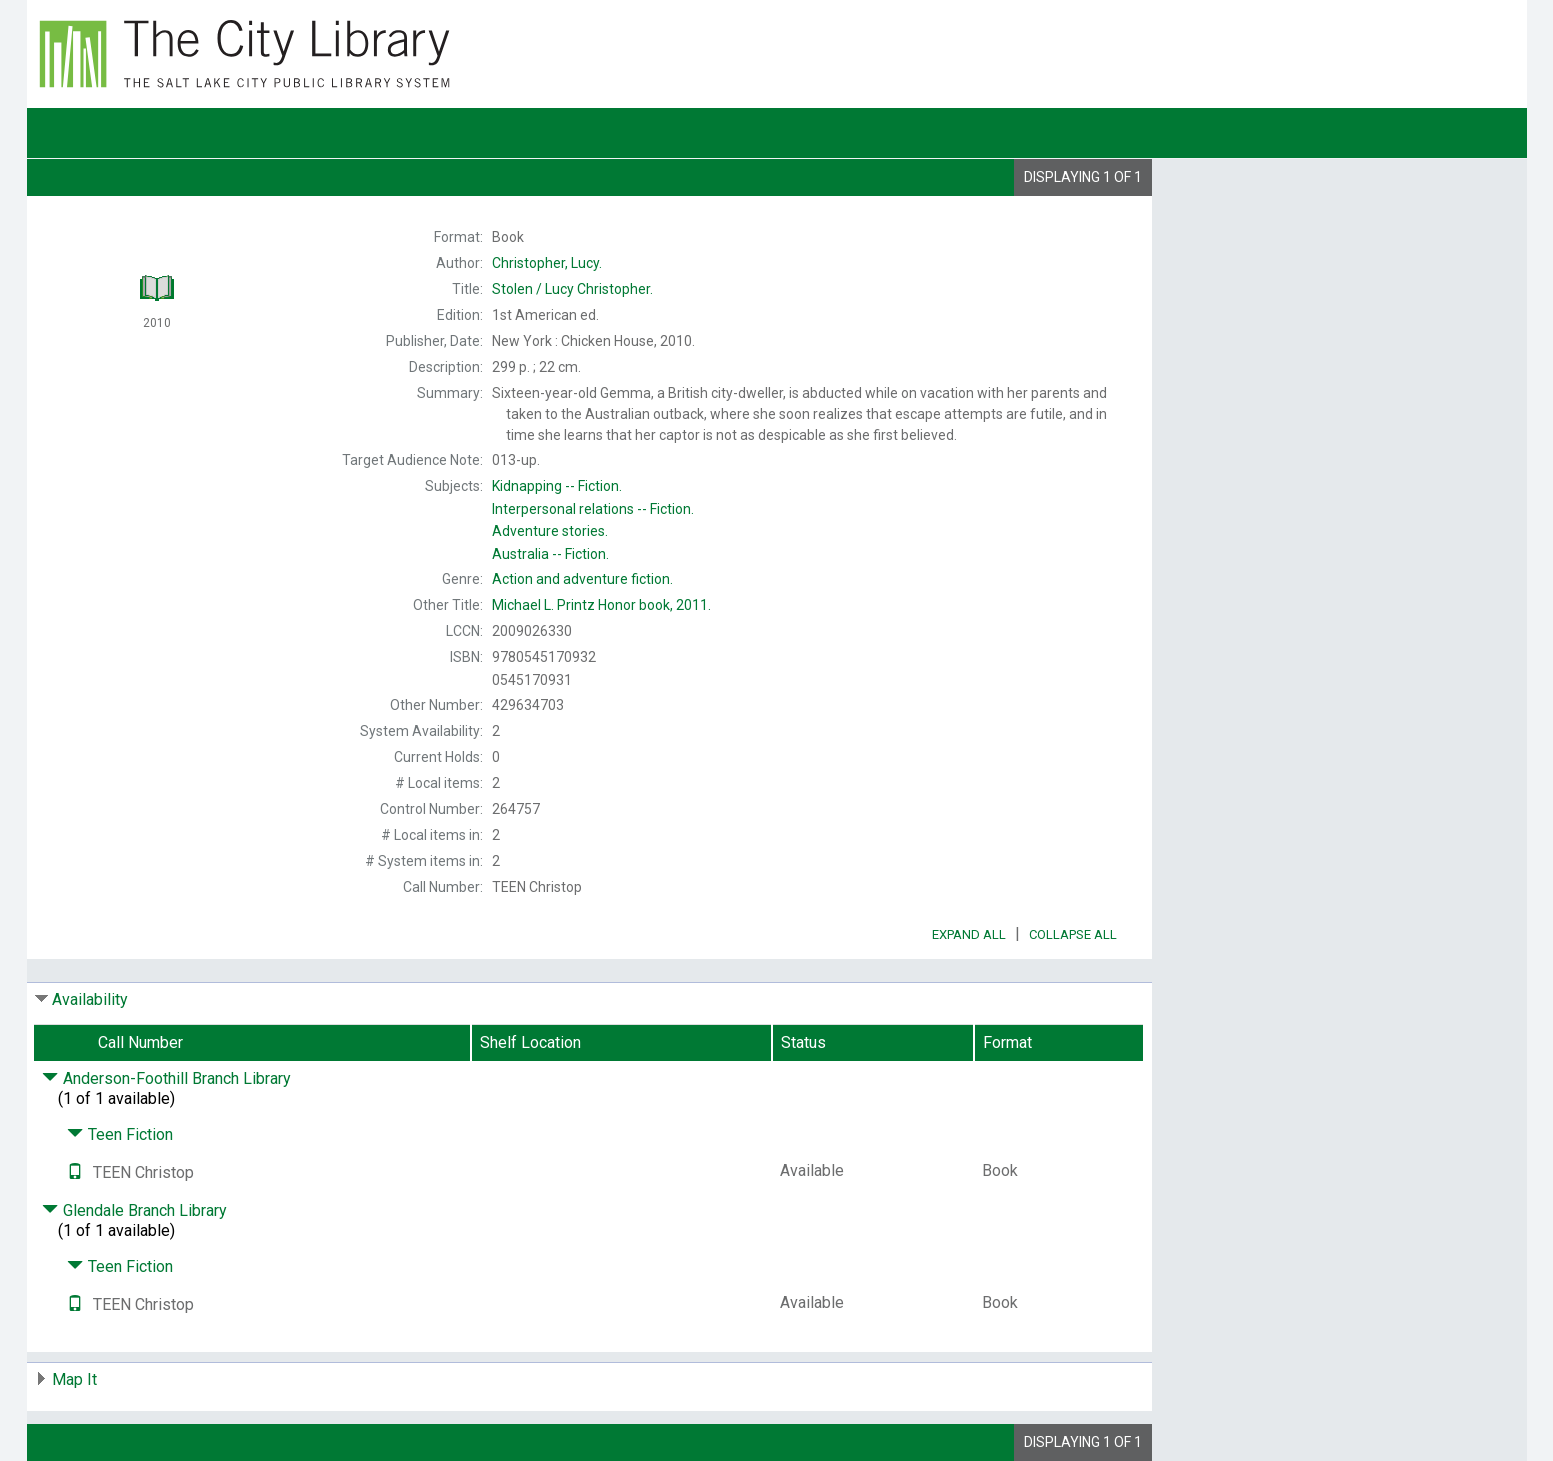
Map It (74, 1379)
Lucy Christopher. (572, 289)
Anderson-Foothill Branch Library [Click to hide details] (166, 1078)
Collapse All (1073, 934)
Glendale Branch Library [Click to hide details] (134, 1210)
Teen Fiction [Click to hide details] (120, 1134)
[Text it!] (75, 1172)
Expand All (969, 934)
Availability (90, 999)
